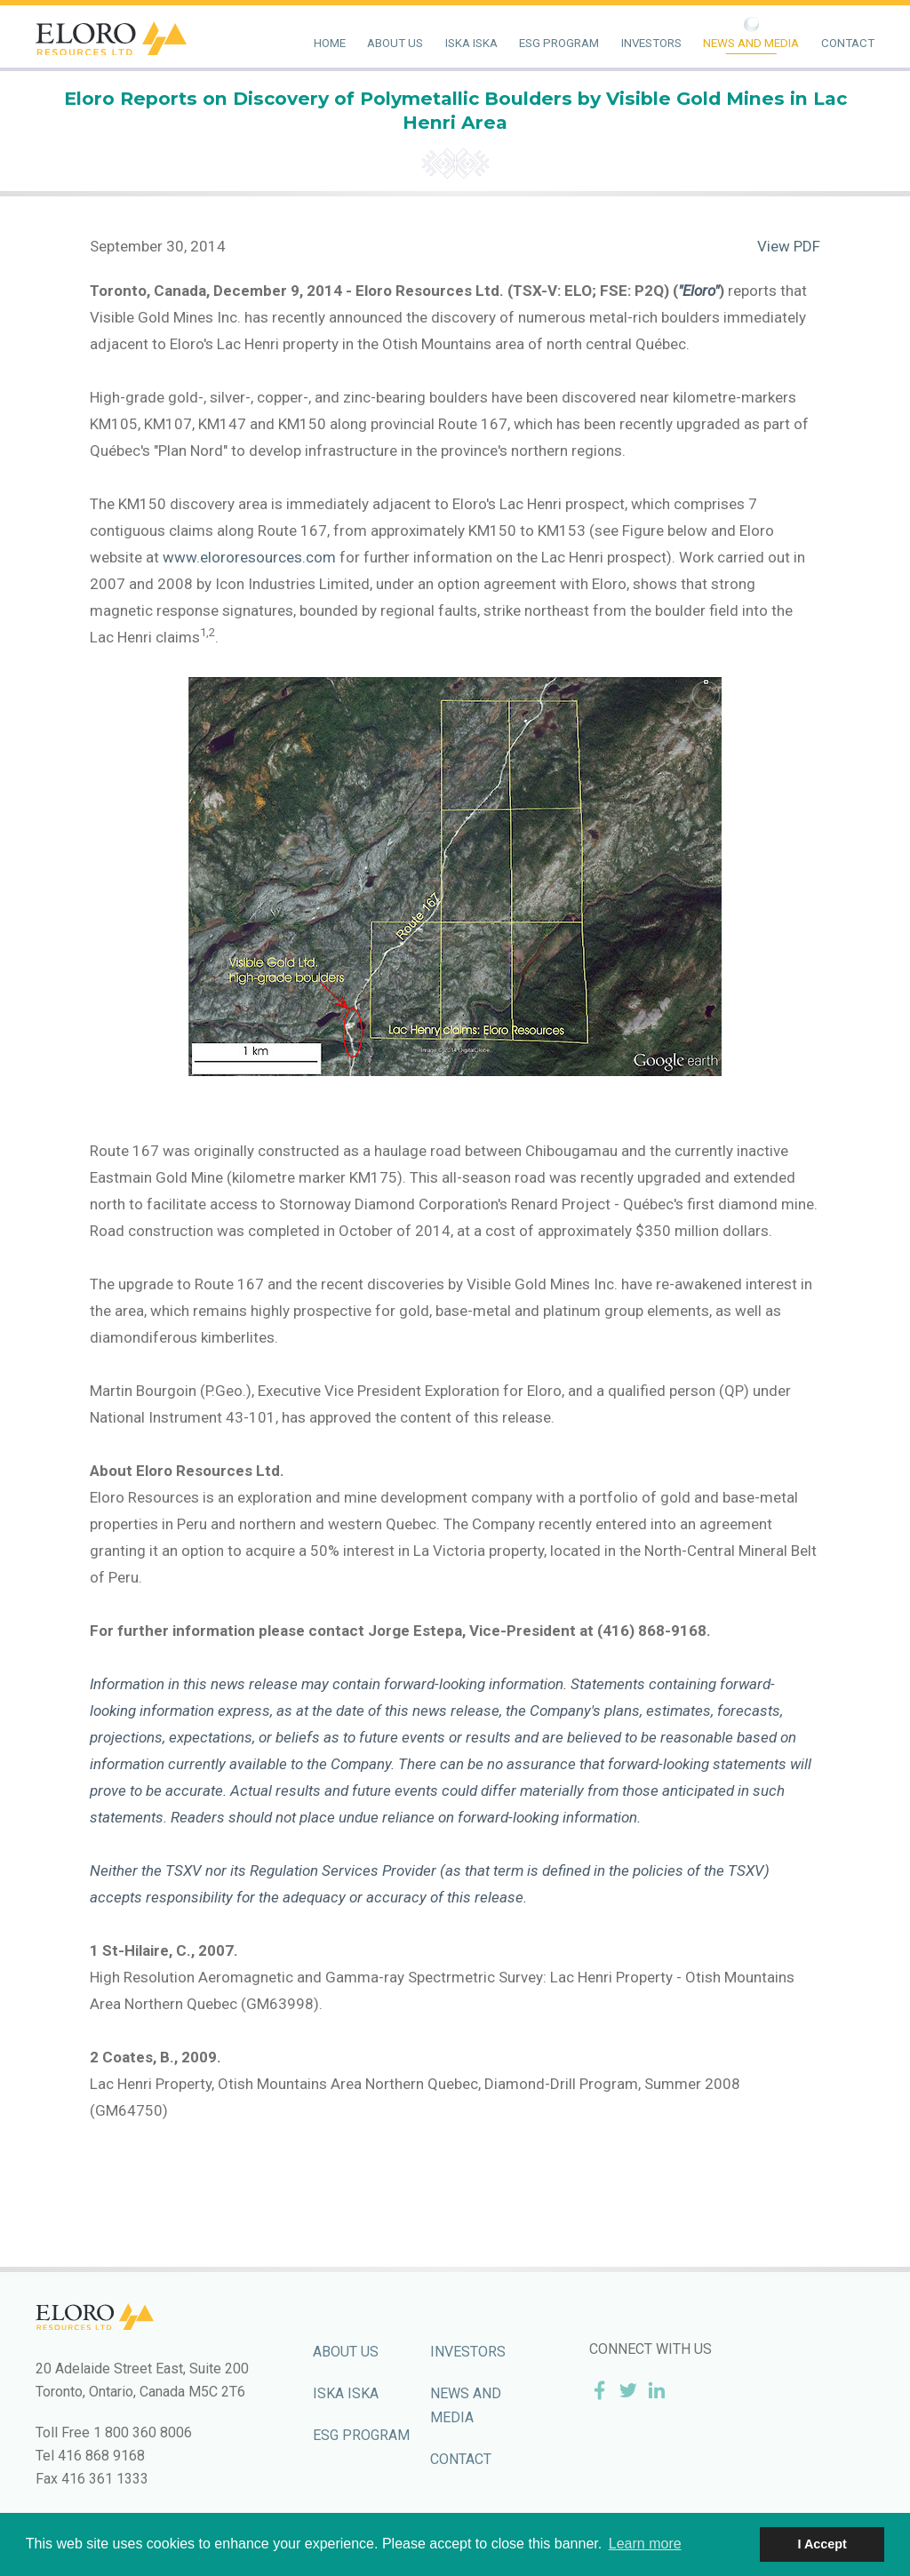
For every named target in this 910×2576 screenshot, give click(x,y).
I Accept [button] (821, 2544)
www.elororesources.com (249, 557)
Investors (651, 43)
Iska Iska (471, 43)
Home (330, 43)
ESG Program (559, 43)
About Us (395, 43)
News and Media (751, 43)
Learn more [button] (645, 2543)
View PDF (788, 246)
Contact (847, 43)
